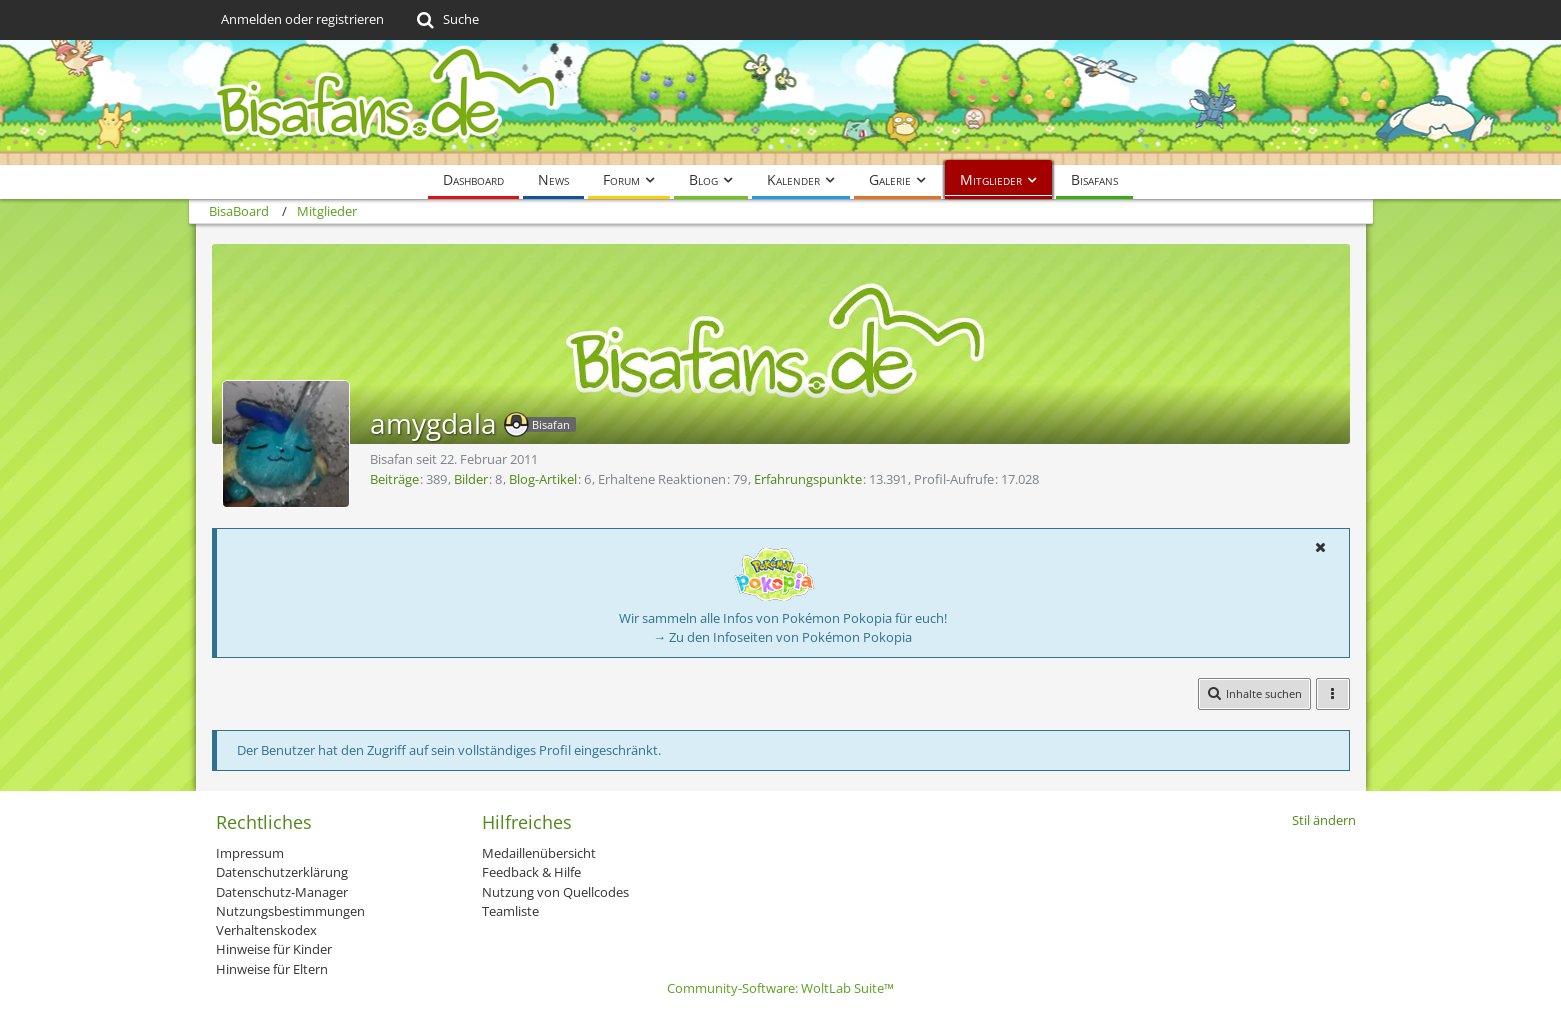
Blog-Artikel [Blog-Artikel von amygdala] (543, 479)
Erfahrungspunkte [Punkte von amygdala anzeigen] (808, 479)
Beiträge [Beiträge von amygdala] (394, 479)
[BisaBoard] (781, 102)
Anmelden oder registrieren (302, 19)
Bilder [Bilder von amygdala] (471, 479)
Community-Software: (780, 988)
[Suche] (446, 20)
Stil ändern (1324, 820)
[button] (1321, 547)
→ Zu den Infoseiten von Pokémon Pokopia (782, 637)
